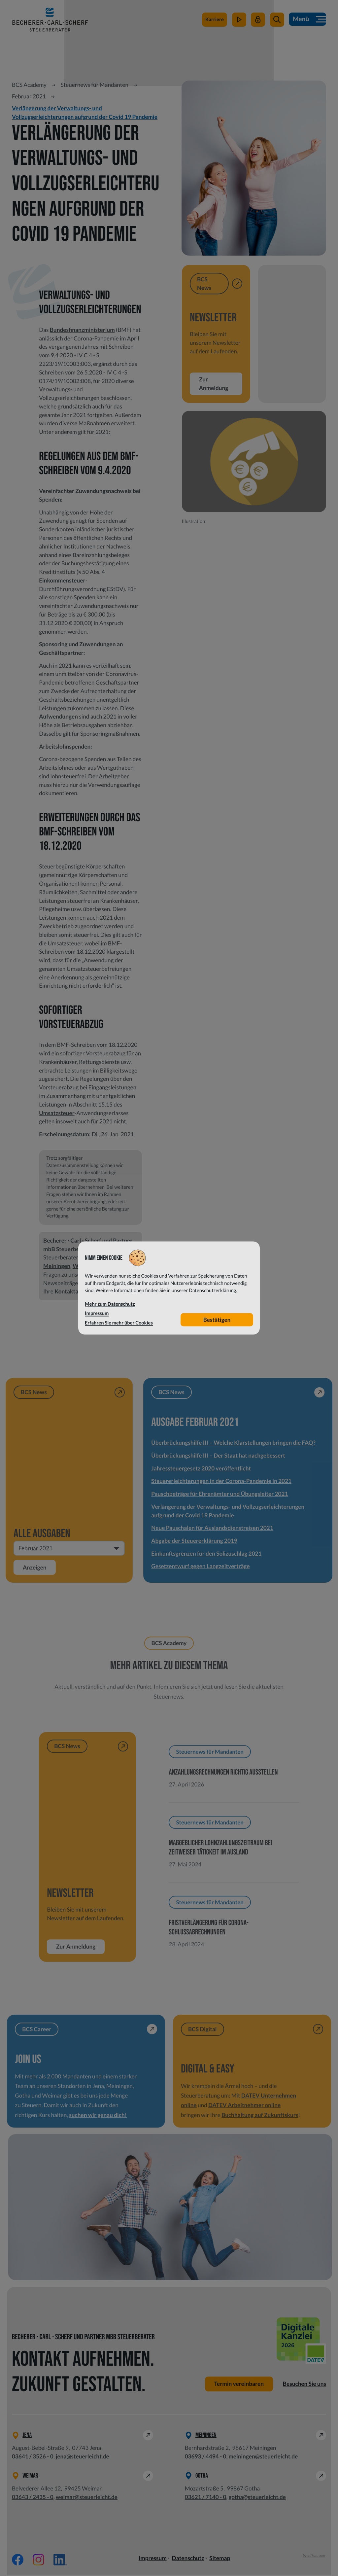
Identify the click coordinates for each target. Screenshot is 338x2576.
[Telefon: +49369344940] (205, 2457)
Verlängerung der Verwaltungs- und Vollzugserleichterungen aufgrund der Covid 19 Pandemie (84, 112)
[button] (276, 22)
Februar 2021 (29, 96)
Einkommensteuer (62, 580)
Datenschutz (188, 2558)
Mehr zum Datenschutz (110, 1304)
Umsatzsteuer (57, 1113)
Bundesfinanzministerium (82, 329)
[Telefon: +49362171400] (205, 2497)
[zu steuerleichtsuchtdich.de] (214, 22)
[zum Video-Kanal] (238, 22)
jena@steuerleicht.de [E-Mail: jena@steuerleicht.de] (82, 2456)
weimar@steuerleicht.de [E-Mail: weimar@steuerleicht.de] (87, 2497)
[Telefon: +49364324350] (32, 2497)
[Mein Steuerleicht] (258, 22)
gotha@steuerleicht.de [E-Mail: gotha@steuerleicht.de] (257, 2497)
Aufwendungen (58, 716)
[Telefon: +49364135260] (32, 2457)
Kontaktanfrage (74, 1291)
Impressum (153, 2558)
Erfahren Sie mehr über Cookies (119, 1322)
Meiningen (56, 1265)
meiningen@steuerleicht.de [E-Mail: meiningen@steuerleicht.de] (263, 2456)
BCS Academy (29, 84)
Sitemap (219, 2558)
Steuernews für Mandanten (94, 84)
